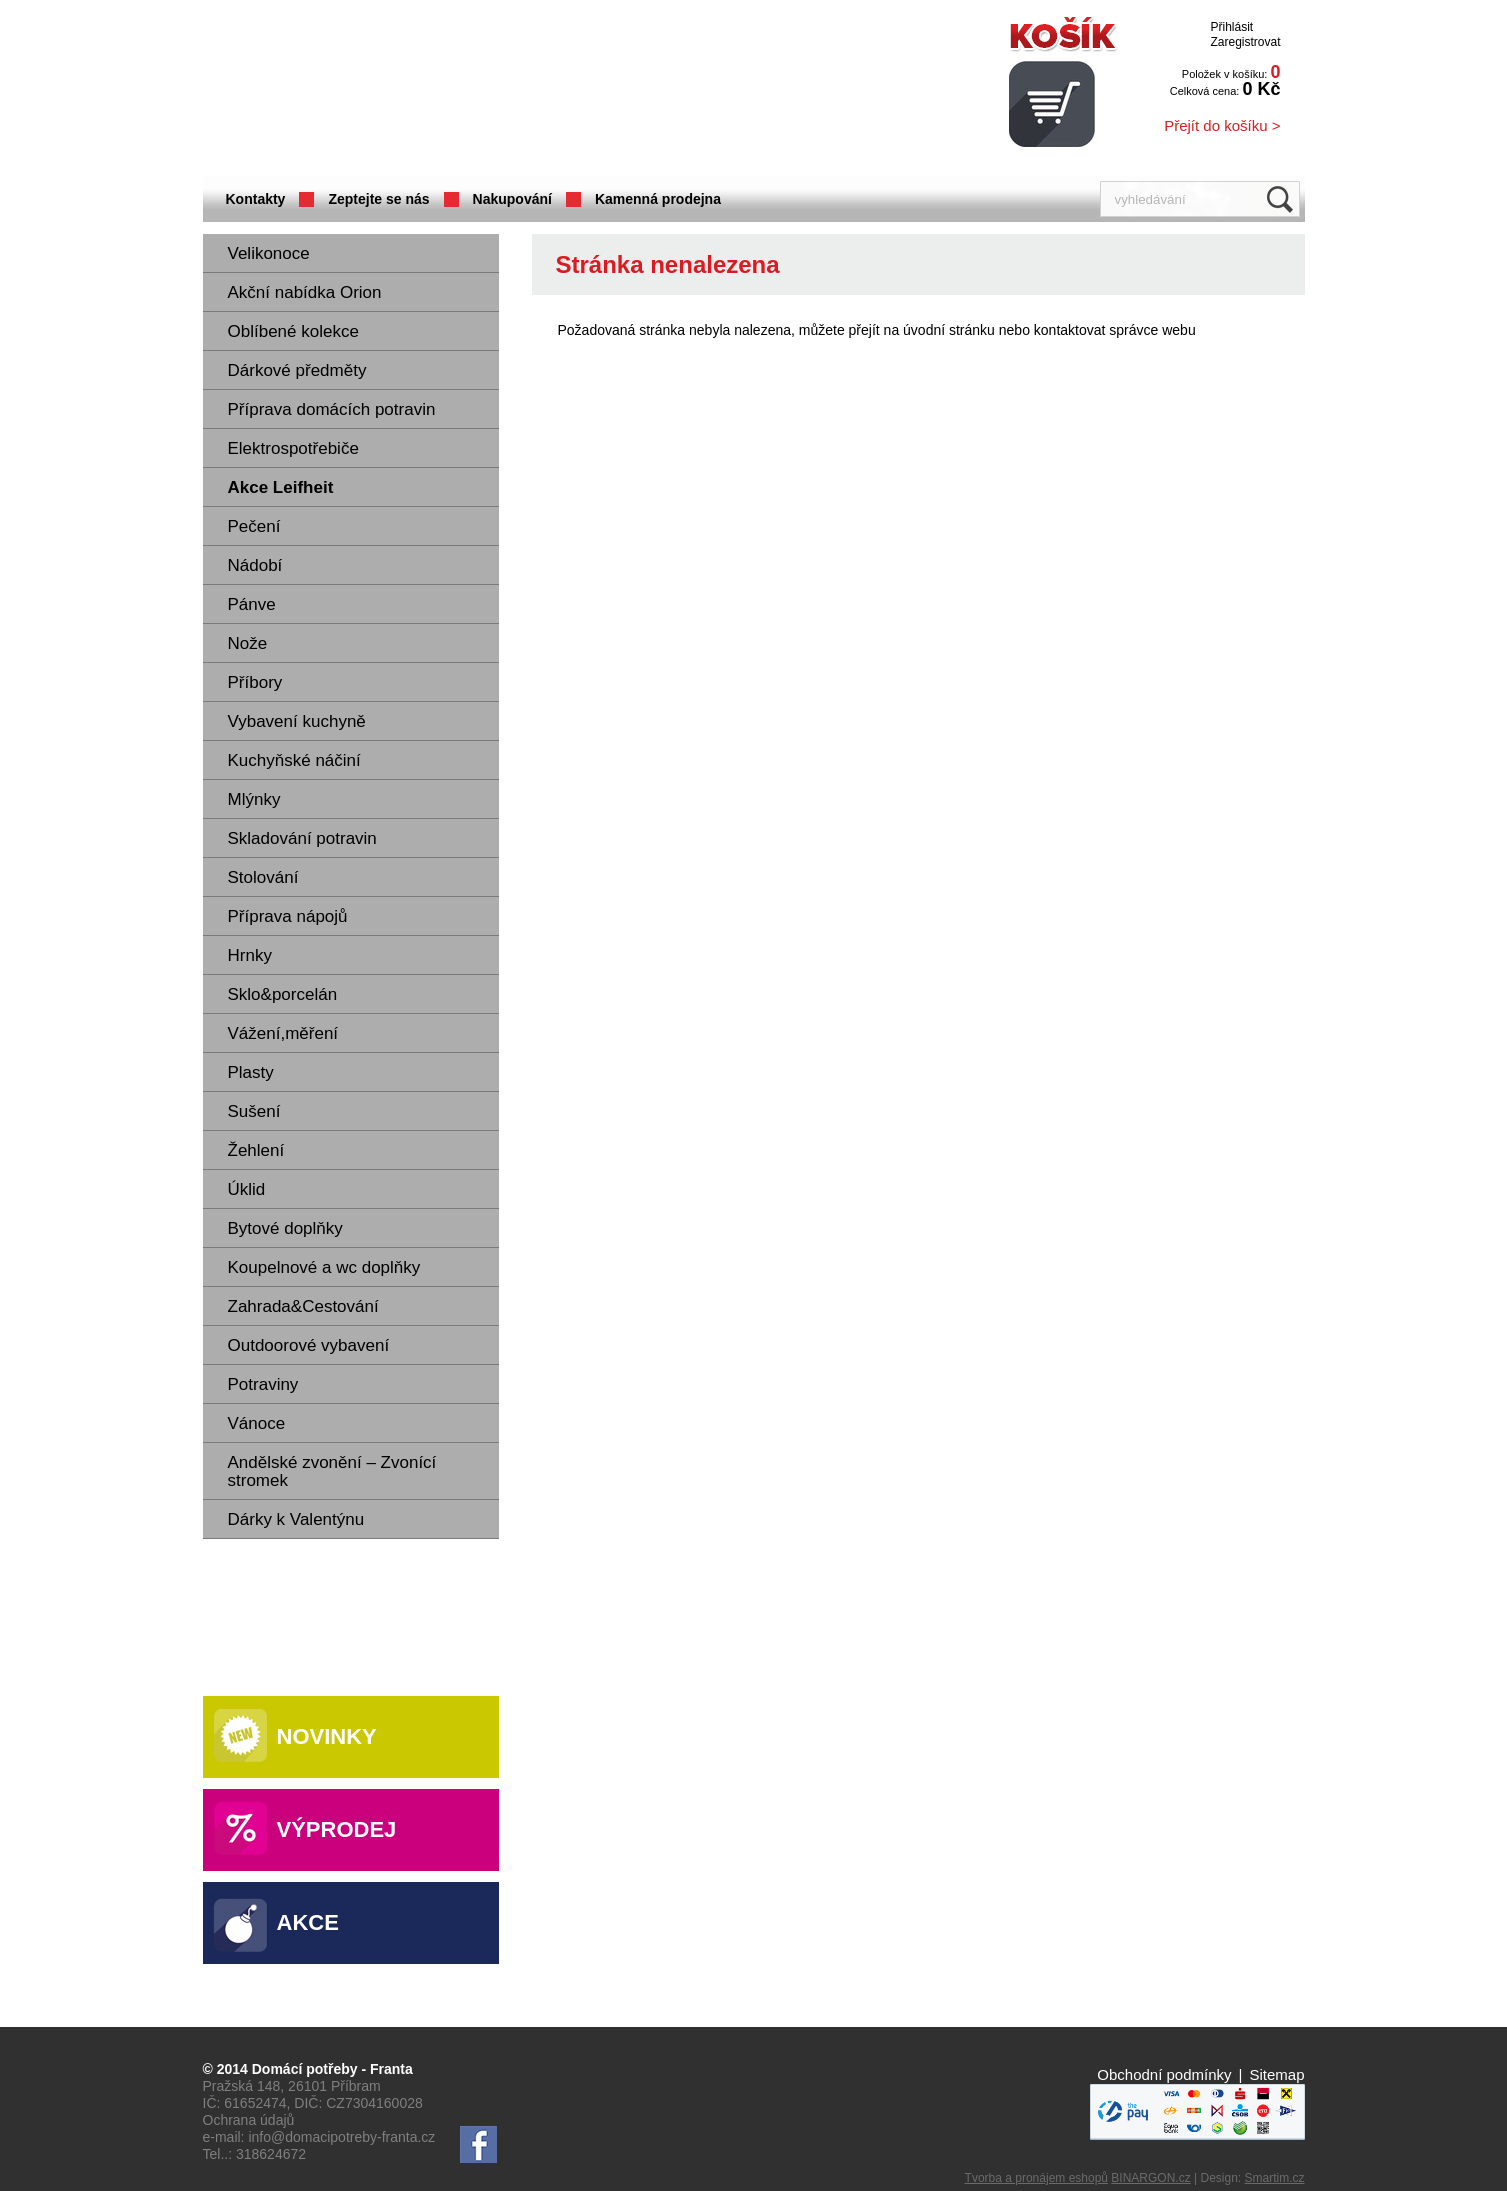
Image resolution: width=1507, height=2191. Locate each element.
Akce (308, 1922)
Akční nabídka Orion (305, 292)
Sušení (254, 1111)
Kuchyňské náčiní (294, 760)
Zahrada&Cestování (303, 1306)
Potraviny (263, 1384)
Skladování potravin (302, 838)
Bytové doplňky (285, 1228)
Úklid (247, 1189)
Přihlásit (1231, 27)
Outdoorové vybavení (309, 1345)
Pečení (254, 526)
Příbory (255, 682)
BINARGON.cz (1150, 2178)
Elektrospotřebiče (293, 448)
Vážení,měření (283, 1033)
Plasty (251, 1072)
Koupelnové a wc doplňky (324, 1267)
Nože (248, 643)
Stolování (263, 877)
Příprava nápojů (288, 916)
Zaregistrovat (1245, 42)
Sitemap (1276, 2074)
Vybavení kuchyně (297, 721)
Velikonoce (269, 253)
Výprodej (337, 1829)
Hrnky (250, 955)
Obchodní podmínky (1164, 2074)
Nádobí (255, 565)
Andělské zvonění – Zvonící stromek (332, 1471)
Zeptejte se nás (378, 199)
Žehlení (256, 1150)
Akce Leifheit (281, 487)
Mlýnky (254, 799)
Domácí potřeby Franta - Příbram (402, 90)
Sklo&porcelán (283, 994)
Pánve (252, 604)
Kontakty (256, 199)
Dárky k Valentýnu (296, 1519)
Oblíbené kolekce (293, 331)
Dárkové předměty (297, 370)
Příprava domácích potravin (332, 409)
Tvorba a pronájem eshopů (1036, 2178)
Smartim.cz (1275, 2178)
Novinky (327, 1736)
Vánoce (257, 1423)
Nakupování (512, 199)
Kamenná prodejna (658, 199)
